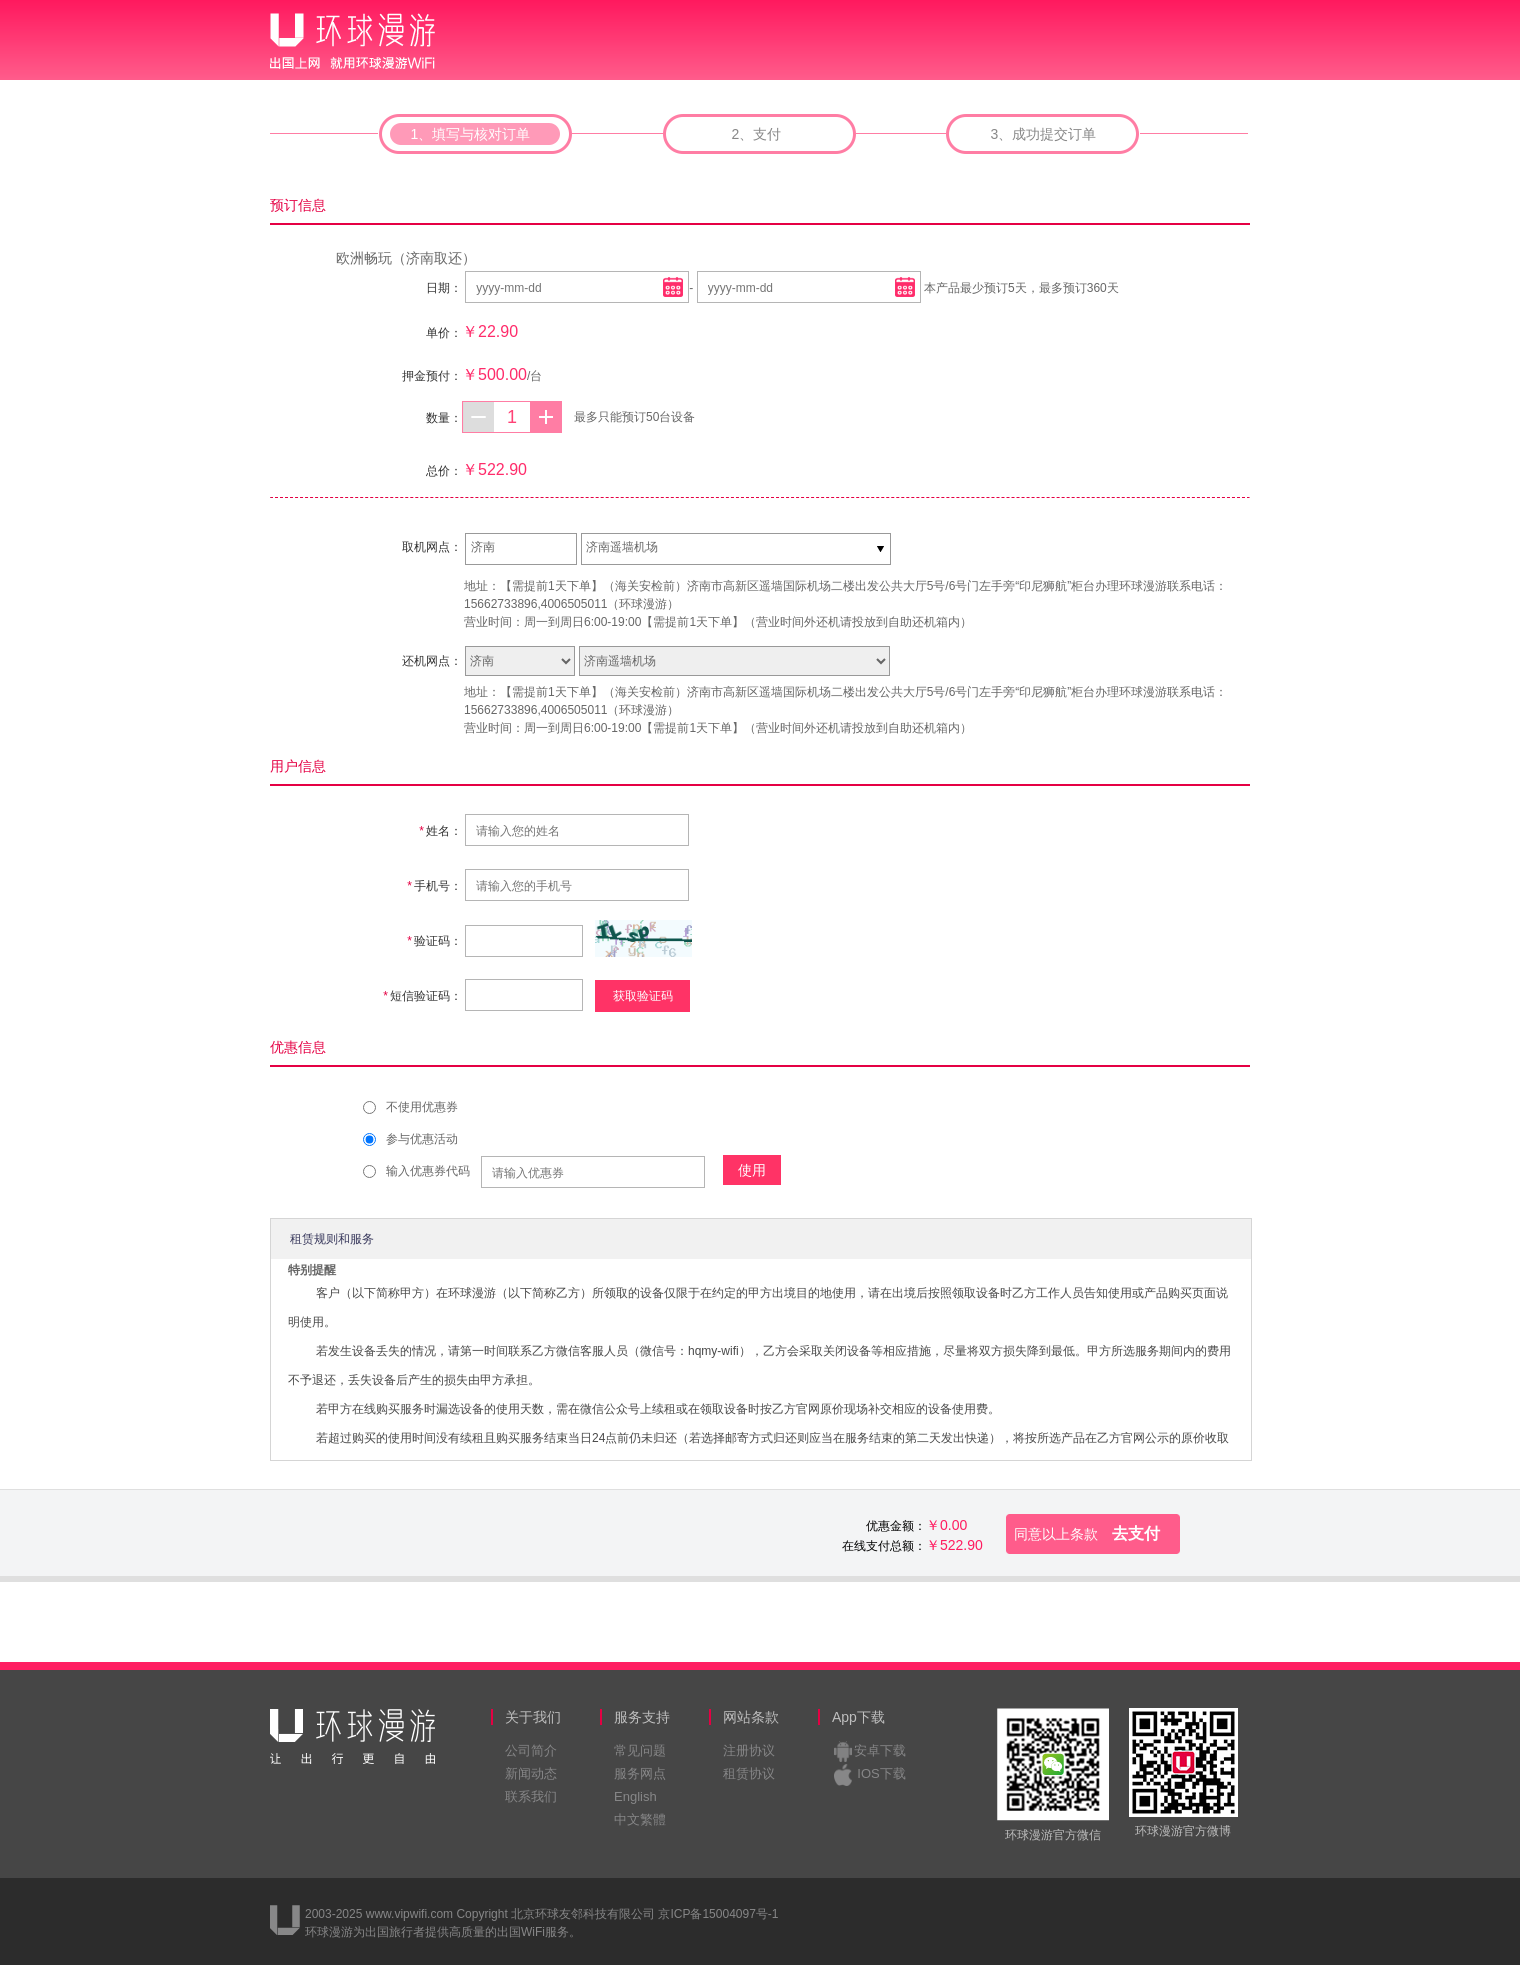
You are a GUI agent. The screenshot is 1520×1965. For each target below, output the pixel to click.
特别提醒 (312, 1270)
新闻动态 (531, 1773)
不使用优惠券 (422, 1107)
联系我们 (531, 1796)
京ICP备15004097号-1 (718, 1914)
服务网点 (640, 1773)
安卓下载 (880, 1750)
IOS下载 (881, 1773)
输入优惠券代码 (428, 1171)
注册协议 (749, 1750)
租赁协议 (749, 1773)
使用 (752, 1170)
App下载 (858, 1717)
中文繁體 (640, 1819)
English (635, 1796)
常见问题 (640, 1750)
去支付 (1087, 1533)
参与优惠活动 (422, 1139)
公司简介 (531, 1750)
